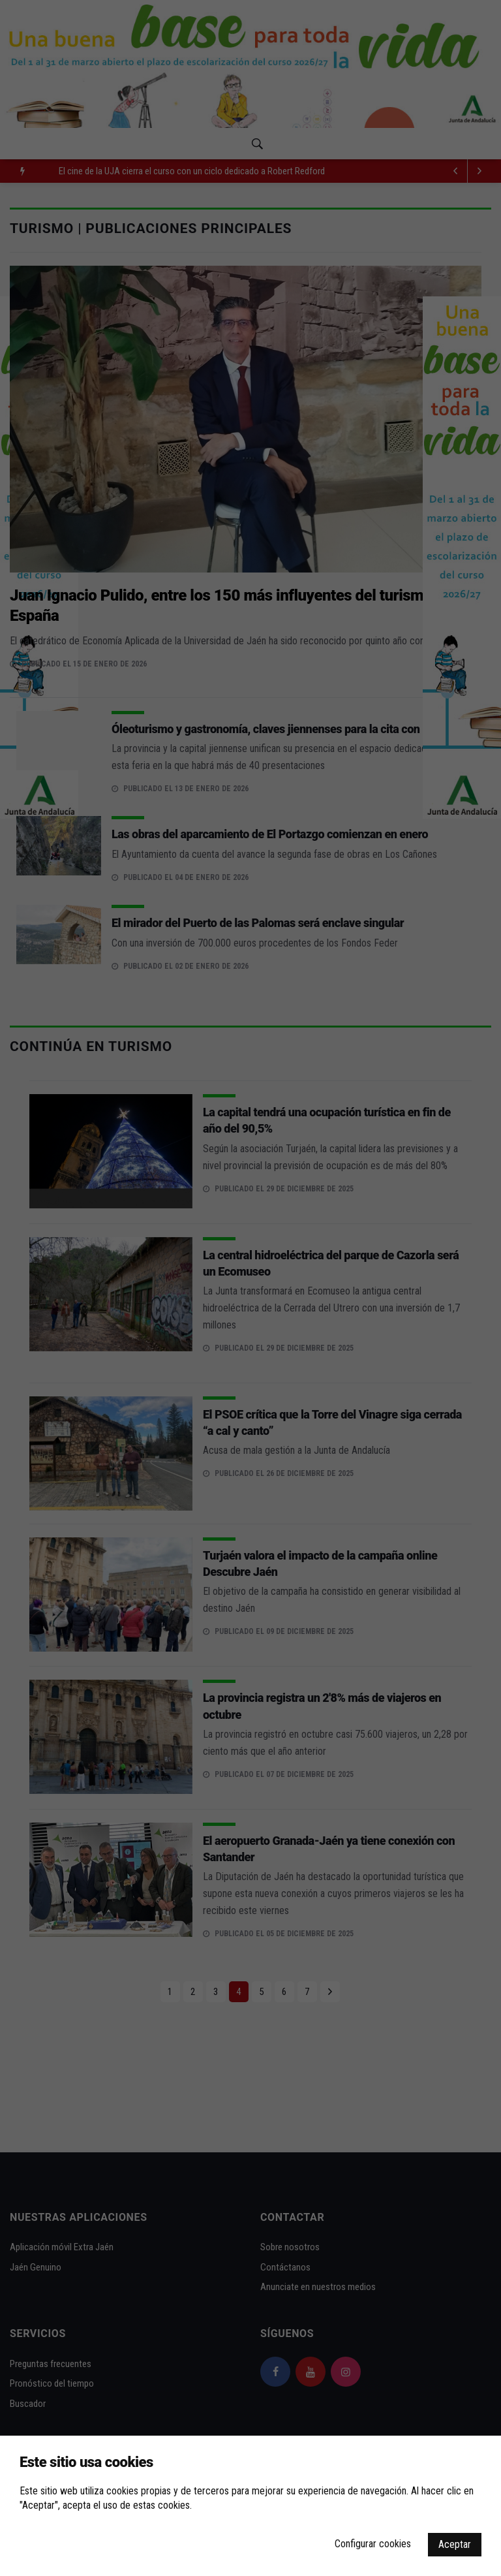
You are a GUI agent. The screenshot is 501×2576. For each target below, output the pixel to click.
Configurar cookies (373, 2543)
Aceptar (454, 2544)
